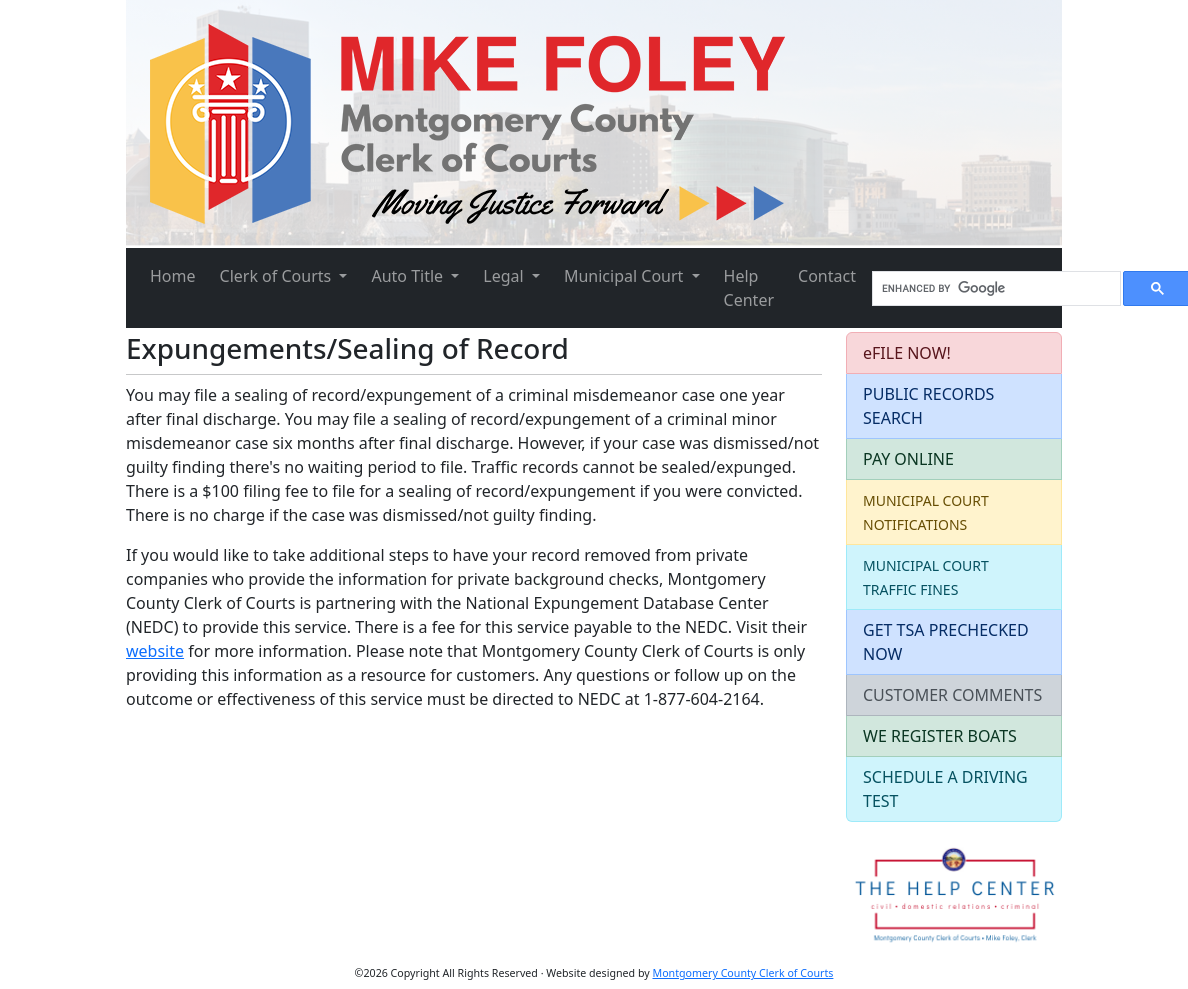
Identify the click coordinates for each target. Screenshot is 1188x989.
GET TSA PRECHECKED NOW (946, 642)
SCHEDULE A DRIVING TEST (945, 789)
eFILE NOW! (907, 353)
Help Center (749, 288)
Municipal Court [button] (626, 276)
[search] (994, 289)
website (155, 651)
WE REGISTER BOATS (940, 736)
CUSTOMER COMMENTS (952, 695)
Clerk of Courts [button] (278, 276)
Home (173, 276)
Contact (827, 276)
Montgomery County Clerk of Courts (743, 973)
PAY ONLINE (908, 459)
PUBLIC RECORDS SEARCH (928, 406)
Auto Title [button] (409, 276)
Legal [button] (505, 276)
